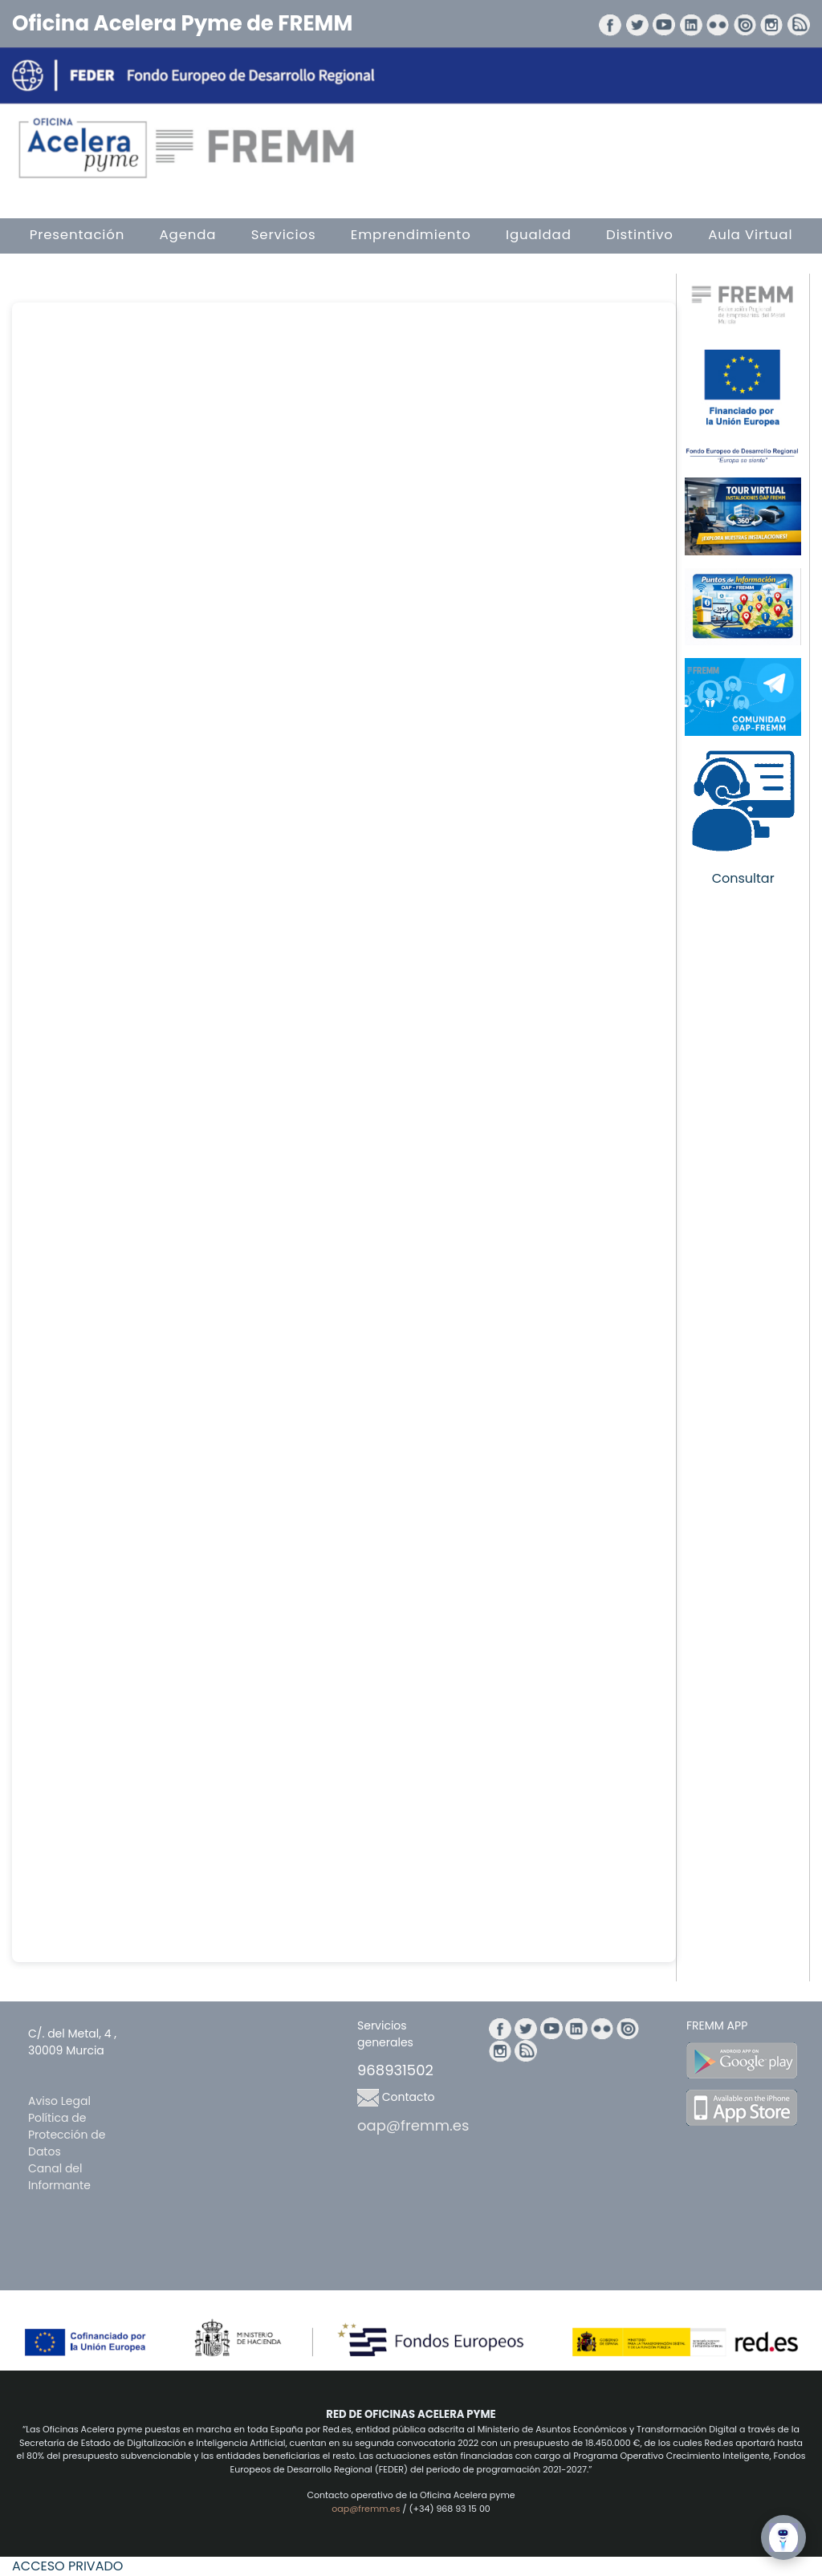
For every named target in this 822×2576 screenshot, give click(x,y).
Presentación (77, 235)
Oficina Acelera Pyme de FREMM (182, 23)
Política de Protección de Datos (66, 2135)
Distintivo (639, 235)
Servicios (283, 235)
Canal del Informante (59, 2176)
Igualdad (539, 235)
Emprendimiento (411, 235)
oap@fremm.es (413, 2125)
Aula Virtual (750, 235)
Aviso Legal (59, 2101)
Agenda (188, 235)
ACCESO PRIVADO (67, 2566)
